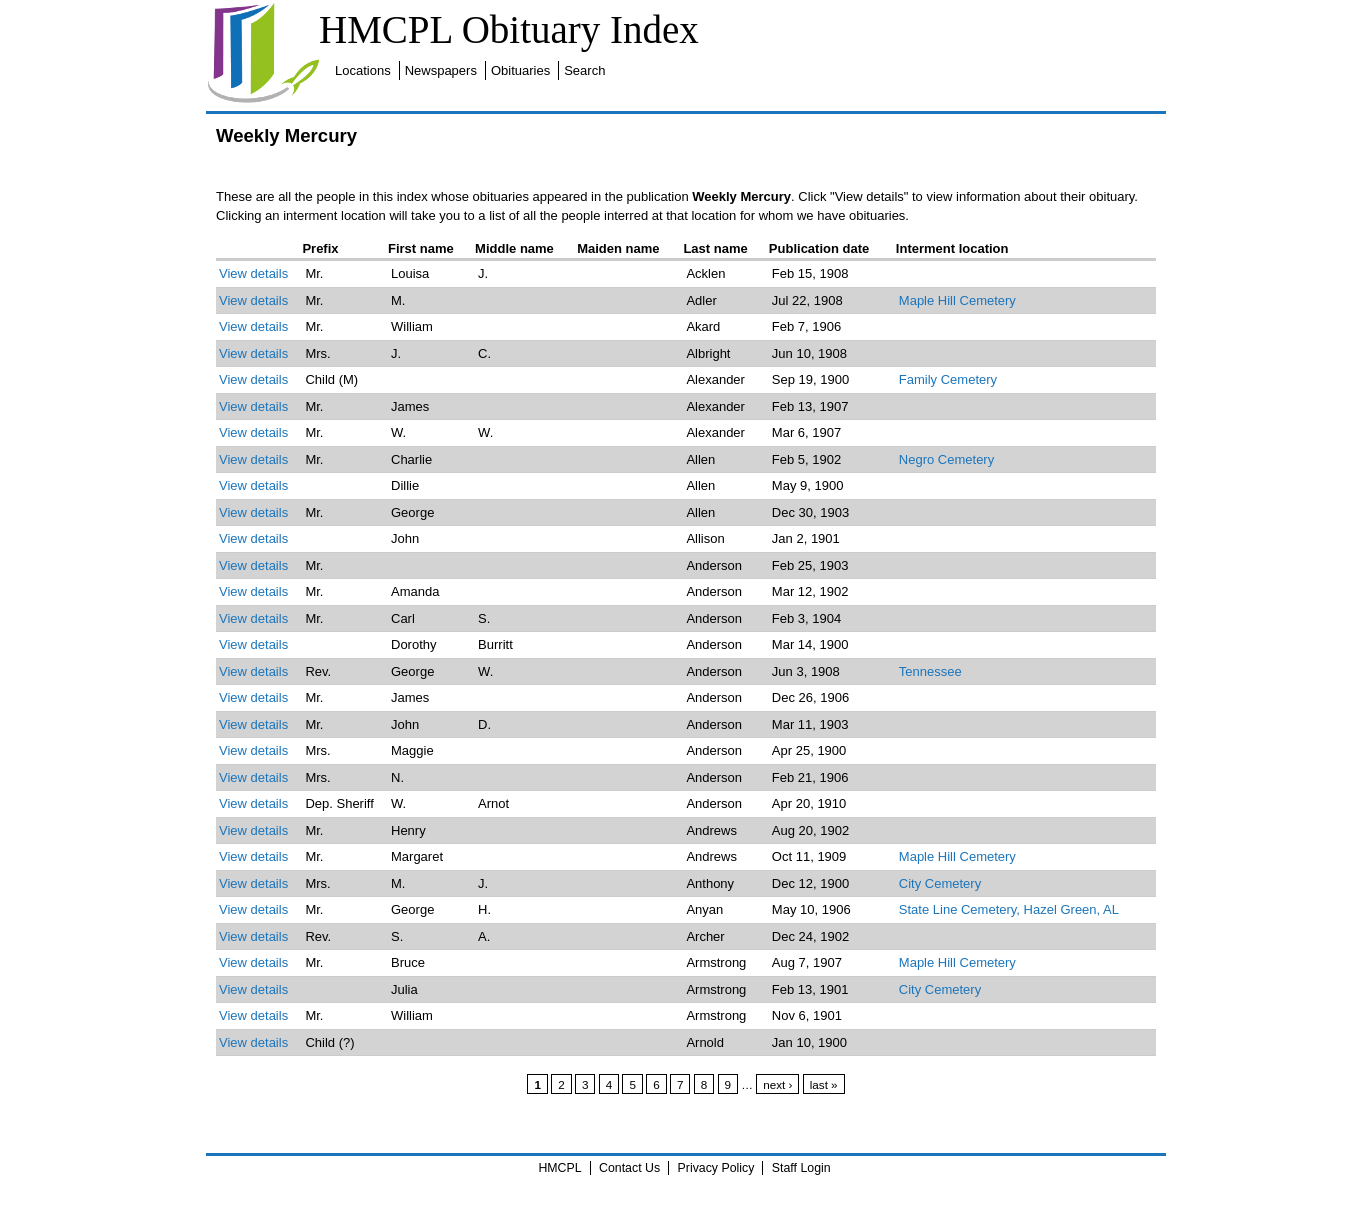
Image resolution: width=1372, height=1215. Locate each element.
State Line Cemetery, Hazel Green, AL (1009, 909)
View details (253, 273)
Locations (363, 70)
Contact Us (629, 1168)
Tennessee (930, 671)
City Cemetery (940, 883)
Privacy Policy (716, 1168)
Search (584, 70)
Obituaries (520, 70)
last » (824, 1084)
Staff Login (801, 1168)
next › (777, 1084)
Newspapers (441, 70)
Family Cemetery (948, 379)
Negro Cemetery (946, 459)
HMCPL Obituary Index (509, 29)
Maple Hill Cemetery (957, 300)
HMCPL (559, 1168)
